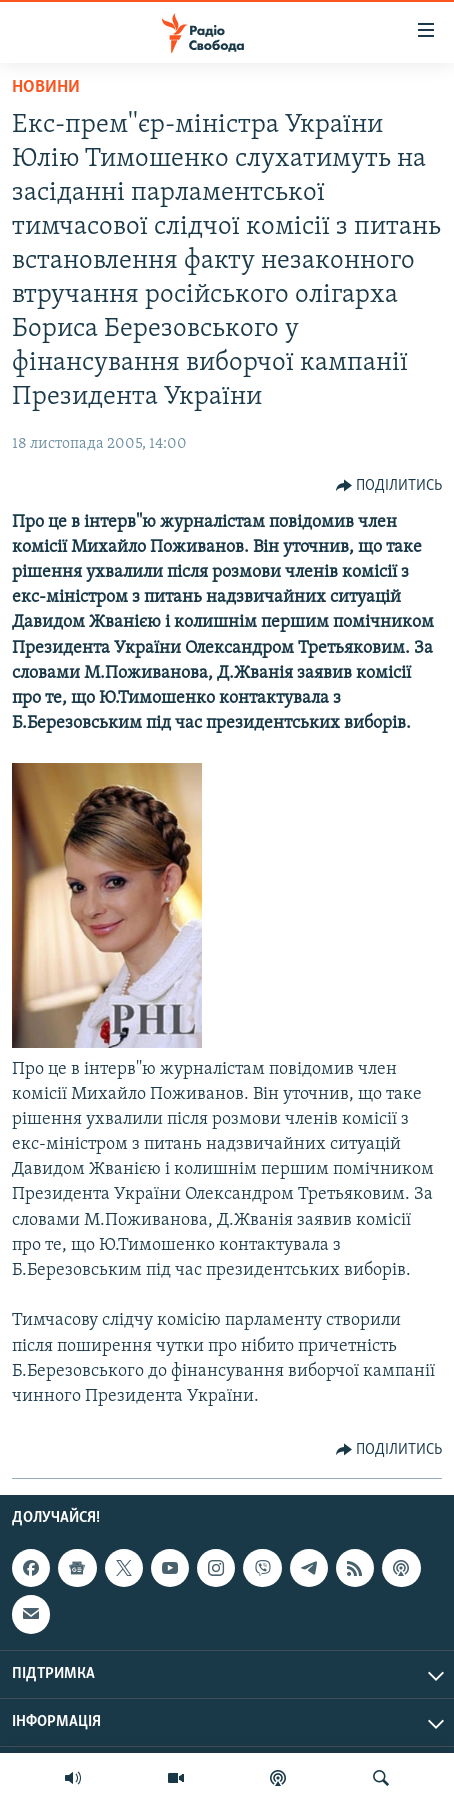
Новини (46, 87)
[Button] (389, 486)
